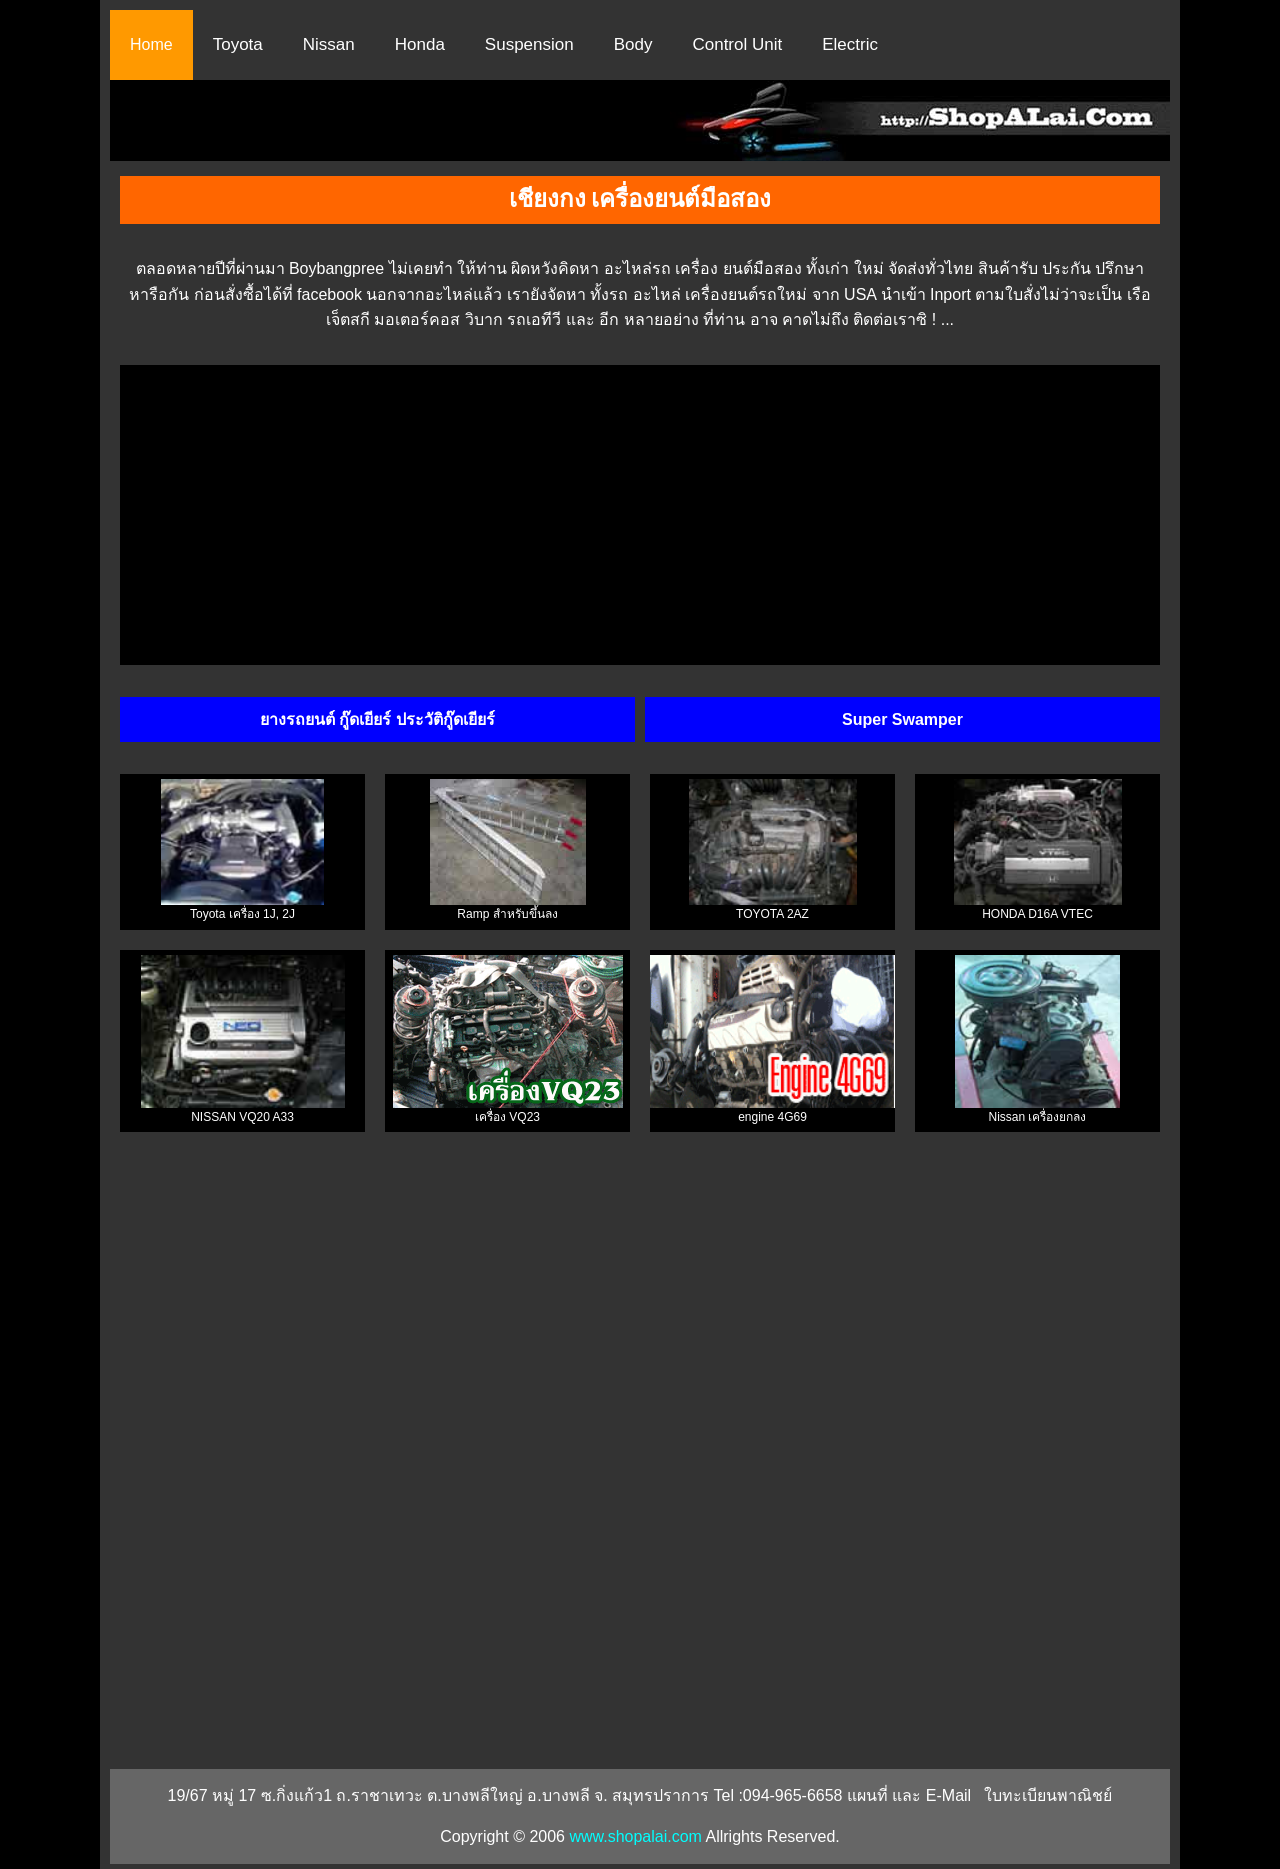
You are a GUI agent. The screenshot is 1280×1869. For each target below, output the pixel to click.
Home (151, 44)
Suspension (529, 44)
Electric (850, 44)
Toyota (238, 44)
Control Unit (737, 44)
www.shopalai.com (635, 1836)
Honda (420, 44)
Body (633, 44)
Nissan (329, 44)
